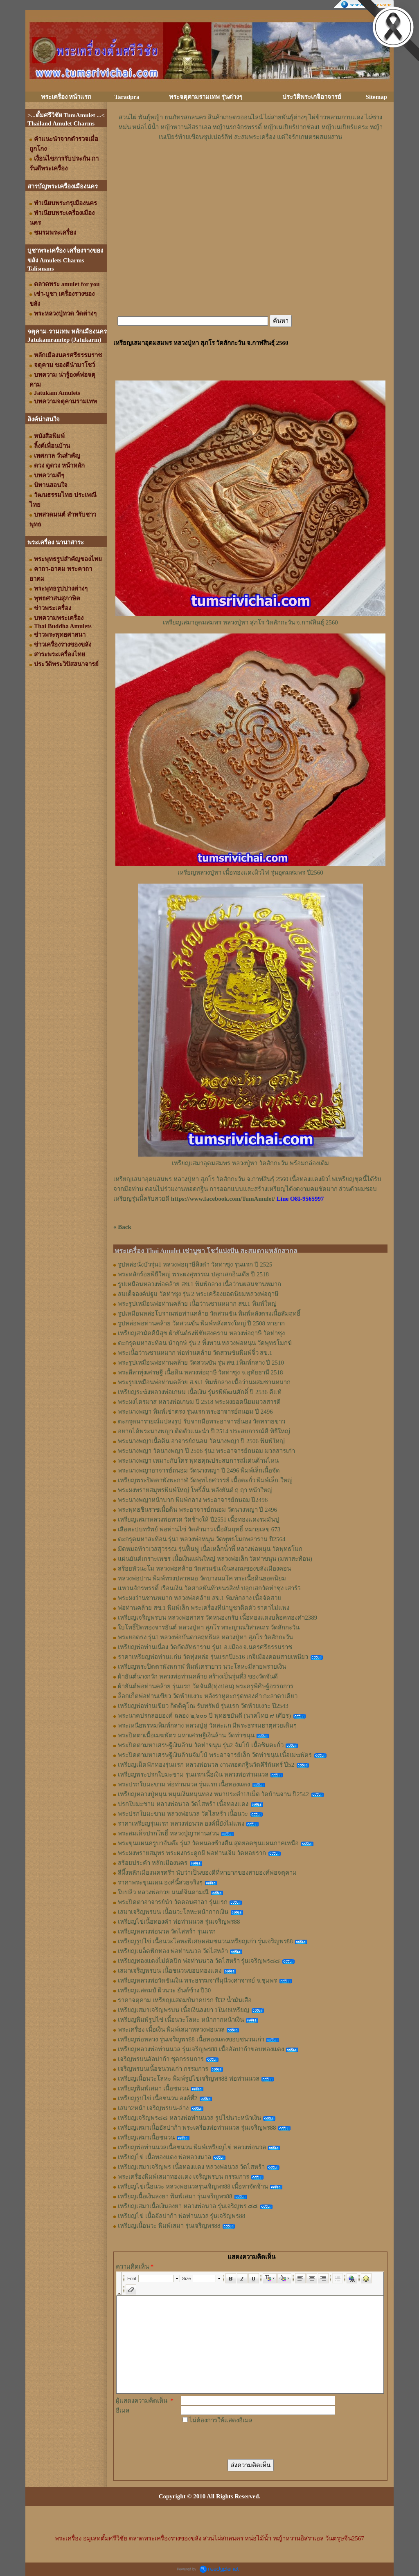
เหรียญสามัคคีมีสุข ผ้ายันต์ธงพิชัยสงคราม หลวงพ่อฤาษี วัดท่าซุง (201, 1333)
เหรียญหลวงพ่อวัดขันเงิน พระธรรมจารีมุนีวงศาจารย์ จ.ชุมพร (197, 1980)
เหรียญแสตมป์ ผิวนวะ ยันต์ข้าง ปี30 (164, 1990)
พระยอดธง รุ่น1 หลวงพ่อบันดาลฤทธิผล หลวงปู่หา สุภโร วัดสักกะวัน (205, 1637)
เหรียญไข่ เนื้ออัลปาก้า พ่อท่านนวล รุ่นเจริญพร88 (181, 2216)
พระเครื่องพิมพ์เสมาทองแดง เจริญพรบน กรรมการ (183, 2176)
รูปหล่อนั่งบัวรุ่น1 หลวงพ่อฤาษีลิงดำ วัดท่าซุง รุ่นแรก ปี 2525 (195, 1264)
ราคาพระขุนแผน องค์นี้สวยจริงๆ (160, 1882)
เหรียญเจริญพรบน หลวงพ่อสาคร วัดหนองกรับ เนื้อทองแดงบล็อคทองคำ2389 (217, 1617)
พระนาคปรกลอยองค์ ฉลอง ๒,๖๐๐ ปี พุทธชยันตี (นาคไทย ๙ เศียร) (204, 1715)
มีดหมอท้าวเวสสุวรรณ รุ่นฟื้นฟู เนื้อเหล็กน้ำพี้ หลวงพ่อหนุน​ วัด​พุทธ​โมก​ (210, 1549)
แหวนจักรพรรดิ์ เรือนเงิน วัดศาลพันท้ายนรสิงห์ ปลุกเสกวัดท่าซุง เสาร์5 (209, 1588)
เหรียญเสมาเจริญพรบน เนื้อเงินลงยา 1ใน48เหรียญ (183, 2010)
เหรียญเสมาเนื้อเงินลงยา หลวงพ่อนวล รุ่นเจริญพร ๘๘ (188, 2206)
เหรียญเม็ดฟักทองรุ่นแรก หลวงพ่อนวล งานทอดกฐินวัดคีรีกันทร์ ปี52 (206, 1764)
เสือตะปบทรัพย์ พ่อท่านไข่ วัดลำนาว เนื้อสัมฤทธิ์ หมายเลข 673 (199, 1529)
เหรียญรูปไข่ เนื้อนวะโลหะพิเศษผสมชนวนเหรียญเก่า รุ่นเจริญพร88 (205, 1941)
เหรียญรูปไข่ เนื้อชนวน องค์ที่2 (157, 2098)
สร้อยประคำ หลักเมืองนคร (152, 1863)
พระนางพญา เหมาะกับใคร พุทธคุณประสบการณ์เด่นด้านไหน (198, 1460)
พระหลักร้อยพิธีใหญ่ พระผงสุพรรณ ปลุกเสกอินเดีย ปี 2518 (193, 1274)
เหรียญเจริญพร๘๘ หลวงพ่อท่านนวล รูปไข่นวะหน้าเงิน (189, 2118)
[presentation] (243, 2441)
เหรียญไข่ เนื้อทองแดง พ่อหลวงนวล (164, 2157)
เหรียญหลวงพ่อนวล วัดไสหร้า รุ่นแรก (167, 1931)
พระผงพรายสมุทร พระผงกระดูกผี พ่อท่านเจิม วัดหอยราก (192, 1853)
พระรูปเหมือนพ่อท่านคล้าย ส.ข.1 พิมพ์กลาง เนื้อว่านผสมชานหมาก (204, 1382)
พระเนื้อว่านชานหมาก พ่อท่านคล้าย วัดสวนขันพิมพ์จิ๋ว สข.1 (195, 1353)
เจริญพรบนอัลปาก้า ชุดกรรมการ (161, 2059)
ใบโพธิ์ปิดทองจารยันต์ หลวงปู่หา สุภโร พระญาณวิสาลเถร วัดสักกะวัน (209, 1627)
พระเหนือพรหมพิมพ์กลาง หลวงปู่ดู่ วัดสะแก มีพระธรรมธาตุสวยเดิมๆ (207, 1725)
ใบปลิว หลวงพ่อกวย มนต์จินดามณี (163, 1892)
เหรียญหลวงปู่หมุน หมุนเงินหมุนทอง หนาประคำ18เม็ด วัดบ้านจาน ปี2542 (213, 1794)
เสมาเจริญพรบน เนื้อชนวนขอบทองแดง (169, 1970)
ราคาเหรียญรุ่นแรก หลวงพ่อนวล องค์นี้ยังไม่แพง (181, 1823)
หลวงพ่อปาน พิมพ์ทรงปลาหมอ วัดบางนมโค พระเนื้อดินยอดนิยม (202, 1578)
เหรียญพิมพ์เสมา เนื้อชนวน (153, 2088)
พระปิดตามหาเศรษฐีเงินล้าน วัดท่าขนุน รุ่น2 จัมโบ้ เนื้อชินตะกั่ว (201, 1745)
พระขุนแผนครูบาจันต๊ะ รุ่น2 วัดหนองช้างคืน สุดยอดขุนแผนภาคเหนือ (208, 1843)
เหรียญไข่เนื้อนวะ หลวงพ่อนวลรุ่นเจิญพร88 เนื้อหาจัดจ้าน (193, 2186)
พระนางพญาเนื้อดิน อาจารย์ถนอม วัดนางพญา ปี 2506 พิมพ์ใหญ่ (201, 1441)
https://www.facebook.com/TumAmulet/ (223, 1198)
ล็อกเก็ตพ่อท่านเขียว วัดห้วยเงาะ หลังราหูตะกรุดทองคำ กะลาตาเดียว (207, 1696)
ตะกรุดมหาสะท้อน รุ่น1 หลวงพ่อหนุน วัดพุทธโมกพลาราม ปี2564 (202, 1539)
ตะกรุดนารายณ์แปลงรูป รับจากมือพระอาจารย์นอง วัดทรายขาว (201, 1421)
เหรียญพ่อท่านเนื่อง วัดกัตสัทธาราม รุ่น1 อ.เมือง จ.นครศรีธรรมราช (205, 1647)
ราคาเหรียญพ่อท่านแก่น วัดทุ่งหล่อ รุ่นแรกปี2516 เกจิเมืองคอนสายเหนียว (213, 1657)
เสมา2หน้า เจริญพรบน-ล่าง (153, 2108)
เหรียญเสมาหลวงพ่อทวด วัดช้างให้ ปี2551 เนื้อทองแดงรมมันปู (198, 1519)
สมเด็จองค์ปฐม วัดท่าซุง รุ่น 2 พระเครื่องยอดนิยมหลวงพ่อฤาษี (198, 1294)
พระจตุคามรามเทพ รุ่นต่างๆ (205, 97)
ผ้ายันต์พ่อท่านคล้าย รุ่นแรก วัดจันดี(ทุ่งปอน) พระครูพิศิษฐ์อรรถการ (205, 1686)
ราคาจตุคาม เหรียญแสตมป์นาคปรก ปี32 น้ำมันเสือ (185, 2000)
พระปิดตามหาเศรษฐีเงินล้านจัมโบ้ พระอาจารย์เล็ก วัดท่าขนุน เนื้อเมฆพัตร (215, 1755)
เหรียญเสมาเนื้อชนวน (146, 2137)
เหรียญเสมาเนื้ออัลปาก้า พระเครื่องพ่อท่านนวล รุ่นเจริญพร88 (197, 2127)
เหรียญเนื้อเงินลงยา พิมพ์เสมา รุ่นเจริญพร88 (175, 2196)
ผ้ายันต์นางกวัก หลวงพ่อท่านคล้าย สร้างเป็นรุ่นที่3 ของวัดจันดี (198, 1676)
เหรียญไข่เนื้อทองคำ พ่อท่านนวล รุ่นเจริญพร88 (179, 1921)
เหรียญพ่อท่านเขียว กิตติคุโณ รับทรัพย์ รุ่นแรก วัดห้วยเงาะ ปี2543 (203, 1706)
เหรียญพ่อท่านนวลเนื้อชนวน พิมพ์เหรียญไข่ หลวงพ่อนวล (192, 2147)
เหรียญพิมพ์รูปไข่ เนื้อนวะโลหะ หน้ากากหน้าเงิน (181, 2019)
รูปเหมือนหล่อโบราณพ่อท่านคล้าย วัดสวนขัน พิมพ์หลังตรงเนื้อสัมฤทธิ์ (209, 1313)
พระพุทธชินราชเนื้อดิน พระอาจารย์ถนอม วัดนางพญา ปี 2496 (197, 1509)
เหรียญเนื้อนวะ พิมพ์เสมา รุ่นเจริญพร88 (169, 2225)
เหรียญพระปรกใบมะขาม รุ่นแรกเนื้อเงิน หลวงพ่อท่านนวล (193, 1774)
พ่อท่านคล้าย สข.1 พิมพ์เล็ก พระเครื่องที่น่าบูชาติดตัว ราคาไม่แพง (203, 1608)
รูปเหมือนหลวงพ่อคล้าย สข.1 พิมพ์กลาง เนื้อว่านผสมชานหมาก (199, 1284)
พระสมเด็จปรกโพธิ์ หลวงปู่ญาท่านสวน (168, 1833)
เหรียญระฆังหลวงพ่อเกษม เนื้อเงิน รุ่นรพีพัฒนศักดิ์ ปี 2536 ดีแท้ (200, 1392)
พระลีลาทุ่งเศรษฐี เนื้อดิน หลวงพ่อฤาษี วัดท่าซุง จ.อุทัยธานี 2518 (200, 1372)
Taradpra (126, 97)
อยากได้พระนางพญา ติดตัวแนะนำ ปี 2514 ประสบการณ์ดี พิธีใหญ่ (204, 1431)
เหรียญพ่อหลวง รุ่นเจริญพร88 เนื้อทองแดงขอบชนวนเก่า (191, 2039)
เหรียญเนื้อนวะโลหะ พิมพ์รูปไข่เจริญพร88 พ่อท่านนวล (188, 2078)
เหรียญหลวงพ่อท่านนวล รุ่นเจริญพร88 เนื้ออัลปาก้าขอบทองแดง (201, 2049)
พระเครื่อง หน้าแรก (66, 97)
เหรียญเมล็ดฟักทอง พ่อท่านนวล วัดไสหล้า (173, 1951)
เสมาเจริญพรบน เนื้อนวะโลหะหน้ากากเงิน (173, 1912)
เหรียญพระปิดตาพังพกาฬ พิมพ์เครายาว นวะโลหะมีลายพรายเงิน (202, 1666)
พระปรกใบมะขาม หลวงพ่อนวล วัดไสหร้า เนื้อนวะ (183, 1814)
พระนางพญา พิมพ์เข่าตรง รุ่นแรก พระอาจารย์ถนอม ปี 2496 (195, 1411)
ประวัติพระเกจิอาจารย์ (311, 97)
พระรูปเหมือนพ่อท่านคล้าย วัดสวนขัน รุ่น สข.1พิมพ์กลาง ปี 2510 (201, 1362)
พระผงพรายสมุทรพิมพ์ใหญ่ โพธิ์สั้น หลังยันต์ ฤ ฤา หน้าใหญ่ (195, 1490)
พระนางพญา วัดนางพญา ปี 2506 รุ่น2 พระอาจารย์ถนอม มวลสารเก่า (206, 1451)
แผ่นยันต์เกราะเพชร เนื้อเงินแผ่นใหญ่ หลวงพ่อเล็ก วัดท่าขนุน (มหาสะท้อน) (215, 1558)
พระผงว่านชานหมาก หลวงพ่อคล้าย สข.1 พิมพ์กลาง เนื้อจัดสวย (199, 1598)
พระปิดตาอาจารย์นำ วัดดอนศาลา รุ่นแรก (173, 1902)
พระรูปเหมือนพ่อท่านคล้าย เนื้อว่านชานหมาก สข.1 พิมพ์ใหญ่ (197, 1303)
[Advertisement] (250, 166)
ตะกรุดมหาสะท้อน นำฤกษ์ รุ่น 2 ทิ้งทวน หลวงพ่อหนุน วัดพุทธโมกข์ (205, 1343)
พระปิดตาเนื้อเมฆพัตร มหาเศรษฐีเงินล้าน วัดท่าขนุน (186, 1735)
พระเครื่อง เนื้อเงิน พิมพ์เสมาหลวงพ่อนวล (171, 2029)
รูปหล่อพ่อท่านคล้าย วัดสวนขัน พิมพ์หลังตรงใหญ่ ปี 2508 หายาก (201, 1323)
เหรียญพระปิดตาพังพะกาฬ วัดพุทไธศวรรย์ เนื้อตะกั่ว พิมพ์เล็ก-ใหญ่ (205, 1480)
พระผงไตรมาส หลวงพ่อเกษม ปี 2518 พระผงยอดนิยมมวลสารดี (199, 1402)
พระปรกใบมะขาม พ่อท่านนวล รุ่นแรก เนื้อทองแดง (184, 1784)
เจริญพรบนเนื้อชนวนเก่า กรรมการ (163, 2069)
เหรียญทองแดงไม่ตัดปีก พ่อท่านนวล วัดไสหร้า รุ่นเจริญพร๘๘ (199, 1961)
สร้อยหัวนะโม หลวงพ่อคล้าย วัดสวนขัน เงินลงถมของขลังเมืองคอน (204, 1568)
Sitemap (376, 97)
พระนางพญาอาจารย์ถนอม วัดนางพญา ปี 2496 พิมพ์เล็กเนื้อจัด (199, 1470)
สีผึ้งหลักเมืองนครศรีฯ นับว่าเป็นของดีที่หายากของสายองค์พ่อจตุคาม (207, 1872)
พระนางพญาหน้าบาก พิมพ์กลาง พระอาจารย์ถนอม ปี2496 (193, 1500)
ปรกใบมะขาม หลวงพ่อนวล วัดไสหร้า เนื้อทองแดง (183, 1804)
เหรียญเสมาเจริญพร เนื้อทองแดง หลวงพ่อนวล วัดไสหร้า (191, 2167)
